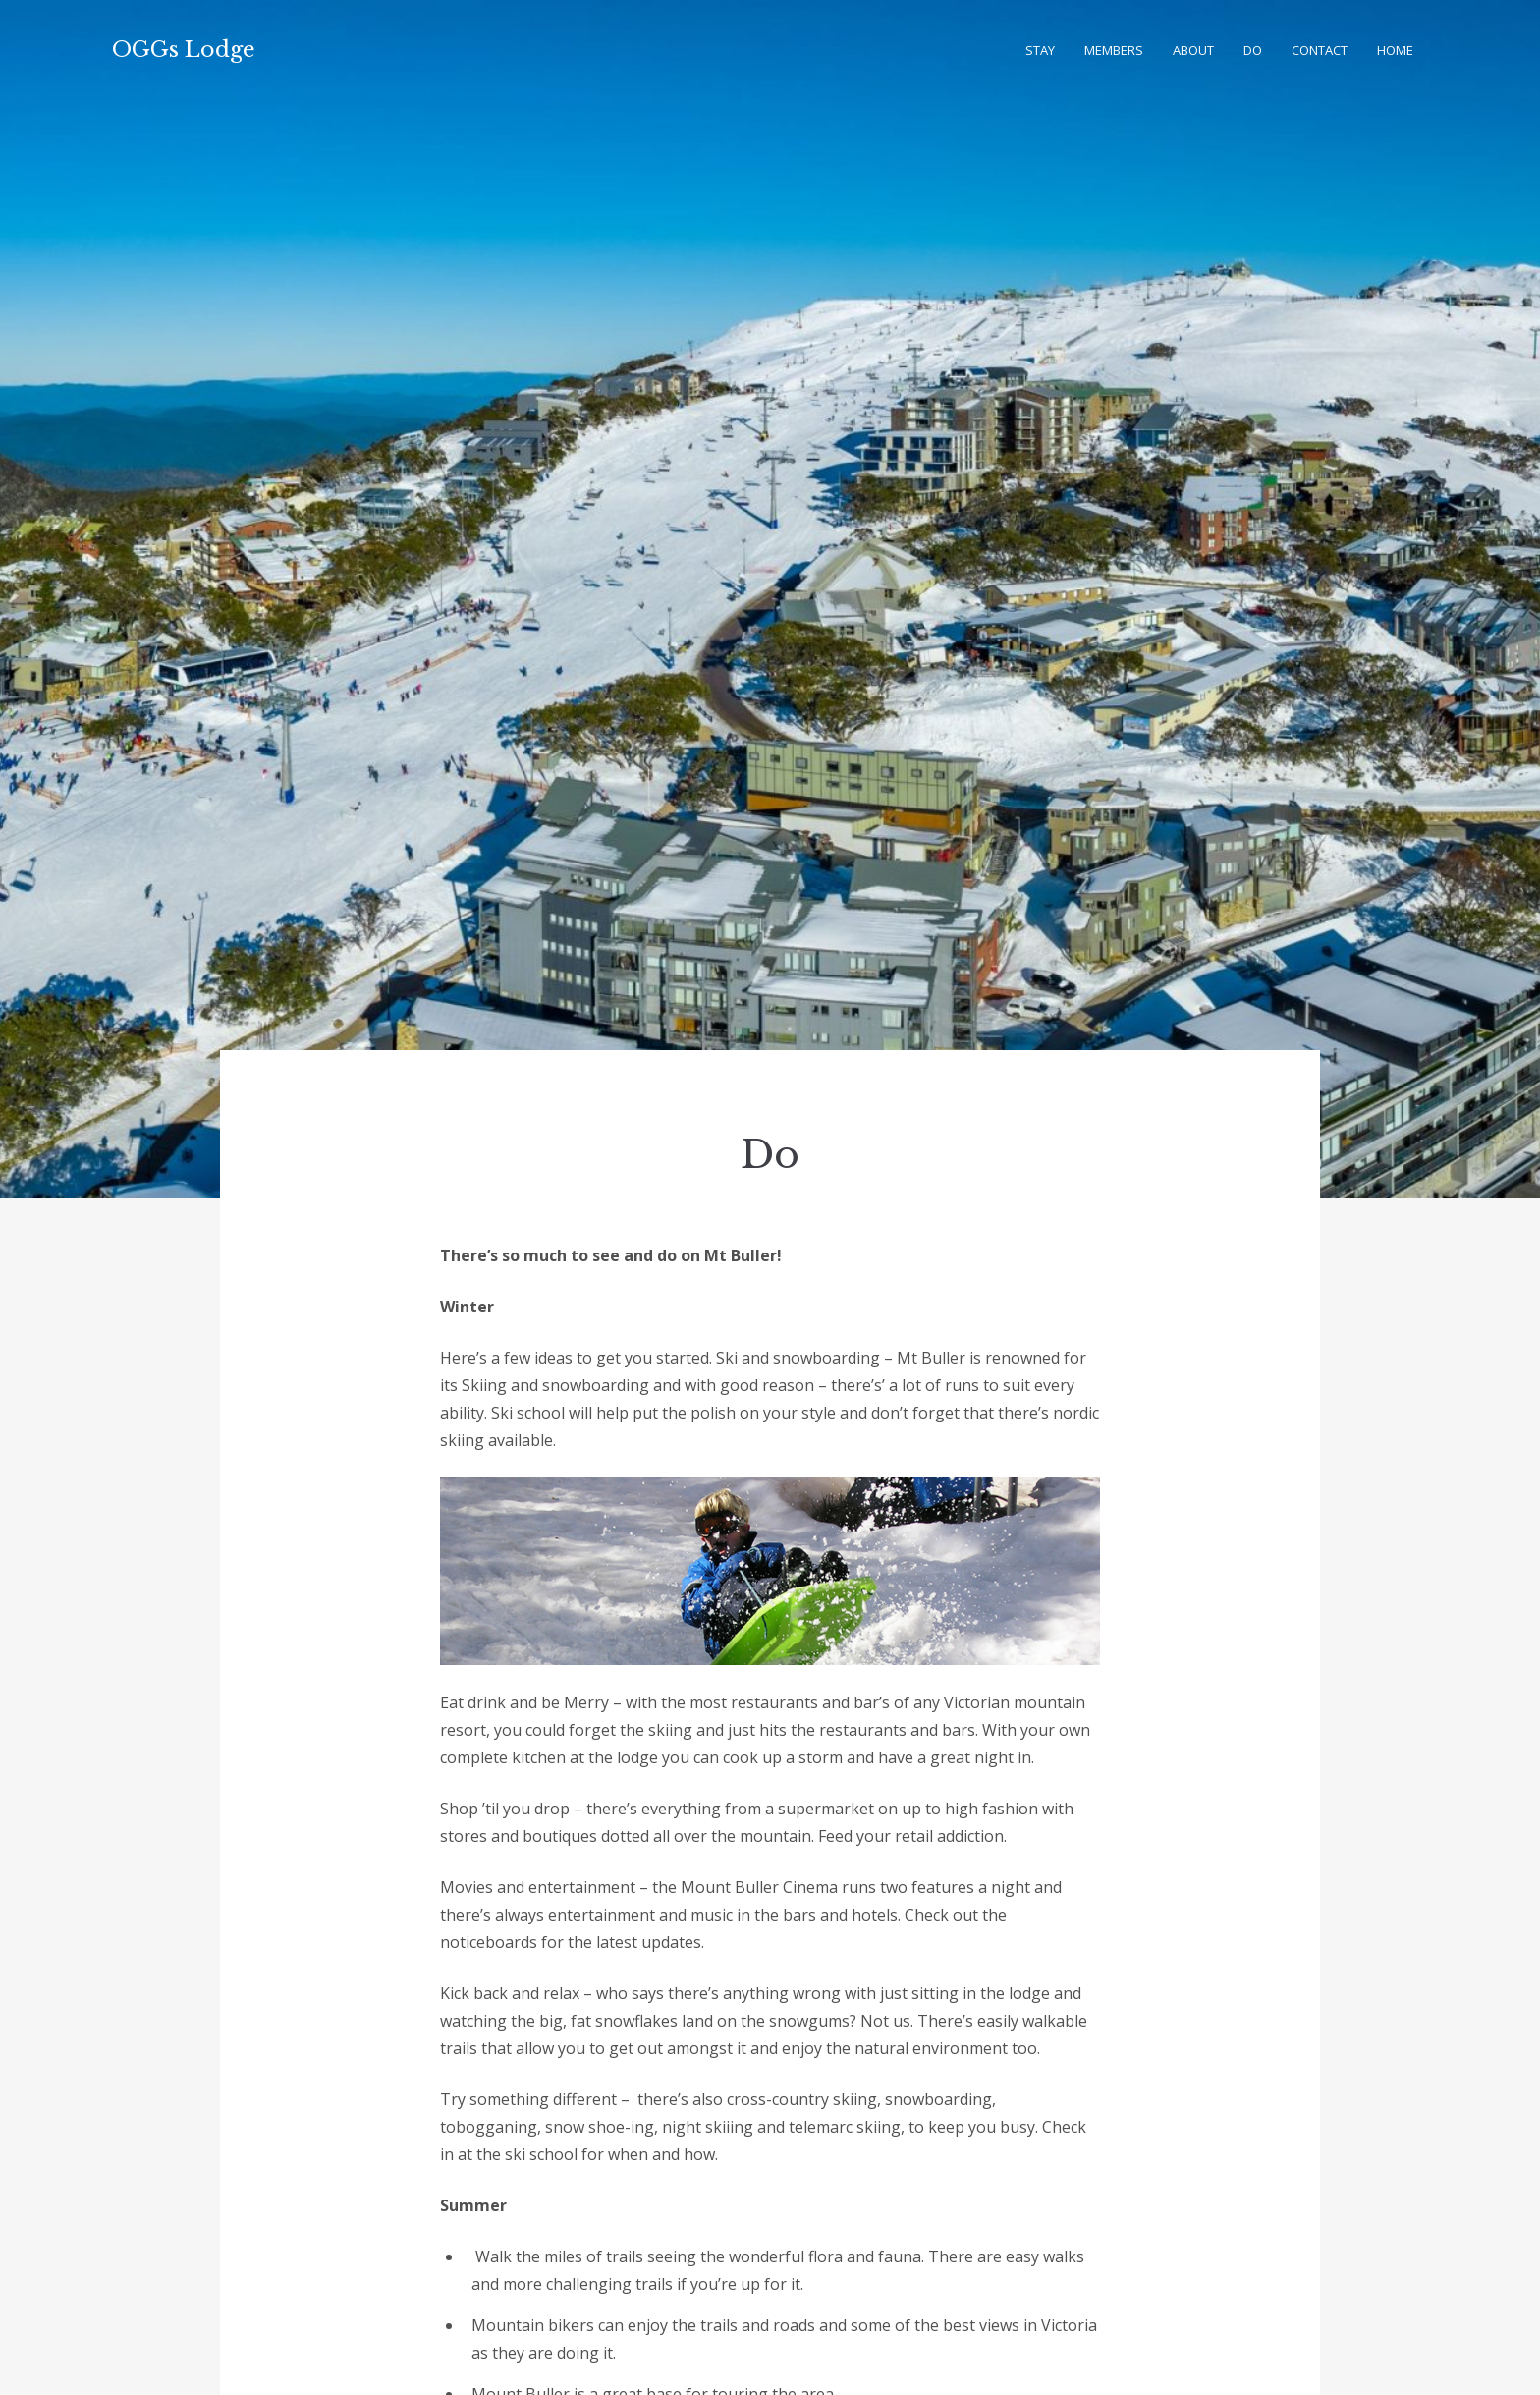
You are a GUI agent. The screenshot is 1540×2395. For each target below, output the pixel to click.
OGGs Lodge (183, 49)
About (1193, 50)
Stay (1040, 50)
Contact (1320, 50)
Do (1252, 50)
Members (1113, 50)
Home (1395, 50)
